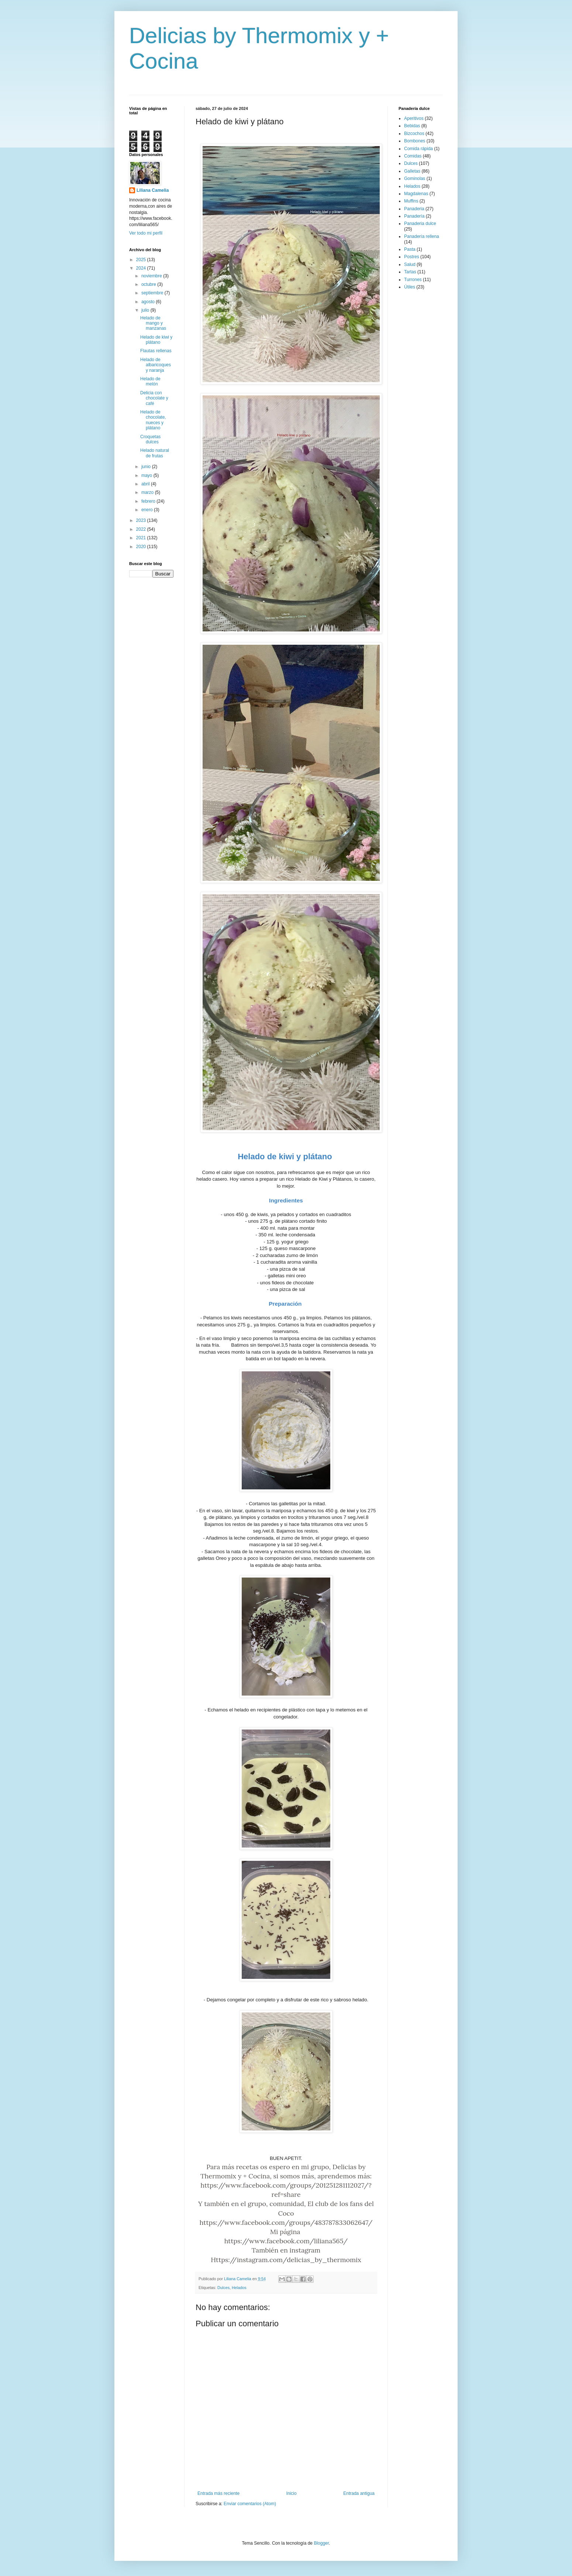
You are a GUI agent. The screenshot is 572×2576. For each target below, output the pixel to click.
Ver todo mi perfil (145, 233)
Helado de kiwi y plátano (156, 340)
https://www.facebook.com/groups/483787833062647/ (286, 2222)
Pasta (410, 249)
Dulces (223, 2287)
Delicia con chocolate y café (154, 398)
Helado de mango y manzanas (153, 323)
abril (146, 484)
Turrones (413, 279)
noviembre (152, 275)
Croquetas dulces (150, 439)
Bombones (414, 140)
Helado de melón (150, 381)
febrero (148, 501)
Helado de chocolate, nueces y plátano (153, 419)
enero (147, 509)
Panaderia (414, 208)
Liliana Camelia (153, 190)
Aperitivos (414, 118)
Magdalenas (416, 193)
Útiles (409, 287)
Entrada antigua (359, 2493)
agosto (148, 301)
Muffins (411, 201)
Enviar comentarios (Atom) (250, 2503)
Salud (410, 264)
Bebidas (412, 125)
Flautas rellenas (156, 350)
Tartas (410, 271)
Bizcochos (414, 133)
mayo (147, 475)
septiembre (153, 292)
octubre (149, 284)
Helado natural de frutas (154, 453)
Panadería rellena (421, 236)
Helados (239, 2287)
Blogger (321, 2543)
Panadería (414, 216)
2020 (141, 546)
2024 (141, 268)
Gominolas (414, 178)
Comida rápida (418, 148)
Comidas (412, 156)
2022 (141, 529)
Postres (411, 256)
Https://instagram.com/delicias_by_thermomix (286, 2259)
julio (146, 310)
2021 (141, 537)
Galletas (412, 171)
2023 (141, 520)
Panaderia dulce (420, 223)
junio (146, 466)
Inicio (291, 2493)
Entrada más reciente (218, 2493)
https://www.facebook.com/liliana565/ (286, 2241)
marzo (148, 492)
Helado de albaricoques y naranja (155, 365)
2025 (141, 259)
